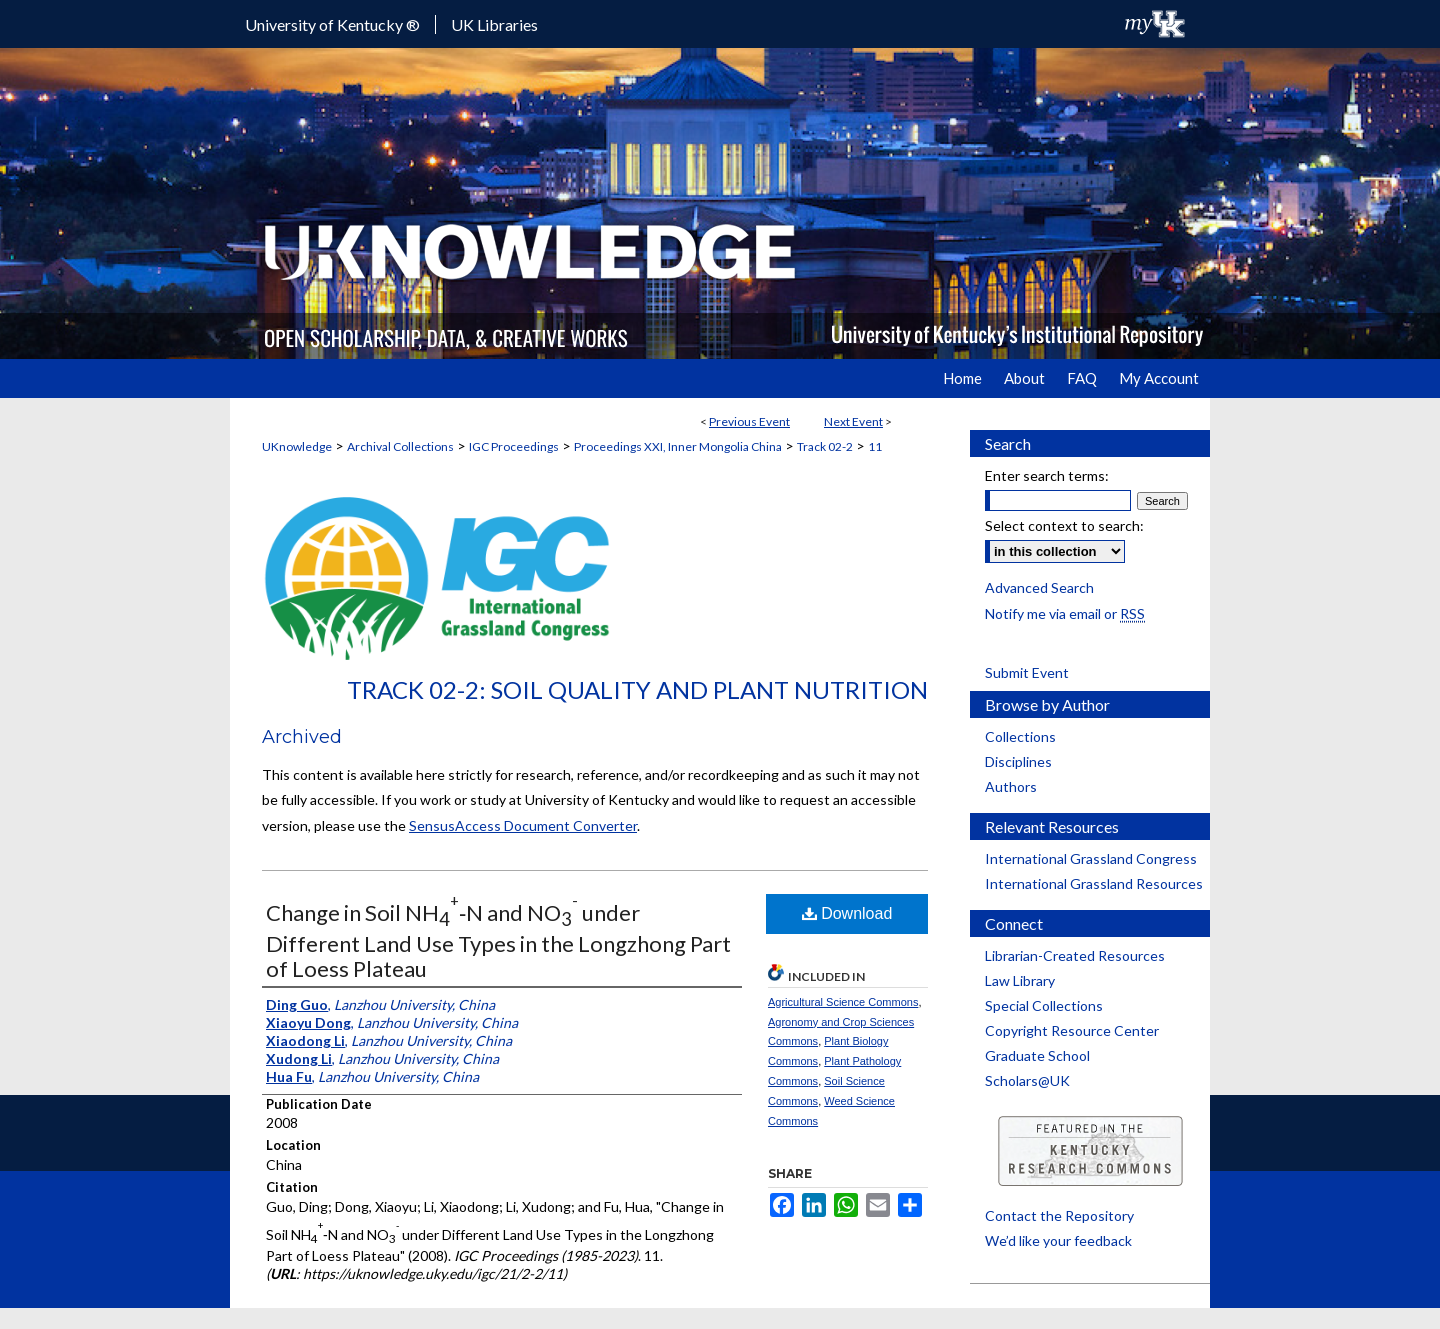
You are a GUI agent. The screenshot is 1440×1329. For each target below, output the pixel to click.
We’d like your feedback (1058, 1240)
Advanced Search (1039, 587)
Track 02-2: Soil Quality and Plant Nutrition (637, 689)
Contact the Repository (1059, 1215)
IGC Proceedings (514, 446)
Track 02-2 (825, 446)
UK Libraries (494, 24)
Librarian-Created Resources (1075, 955)
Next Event (853, 421)
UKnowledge (297, 446)
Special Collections (1044, 1005)
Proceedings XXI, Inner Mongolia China (678, 446)
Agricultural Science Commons (843, 1002)
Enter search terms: (1047, 475)
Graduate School (1037, 1055)
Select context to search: (1064, 525)
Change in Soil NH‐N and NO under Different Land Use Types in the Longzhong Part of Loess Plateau (498, 940)
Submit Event (1027, 672)
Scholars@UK (1027, 1080)
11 (875, 446)
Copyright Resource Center (1072, 1030)
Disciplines (1018, 761)
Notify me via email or (1065, 613)
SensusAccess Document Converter (523, 825)
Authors (1011, 786)
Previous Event (749, 421)
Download (847, 913)
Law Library (1020, 980)
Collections (1020, 736)
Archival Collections (400, 446)
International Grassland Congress (1091, 858)
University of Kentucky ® (332, 24)
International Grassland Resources (1094, 883)
